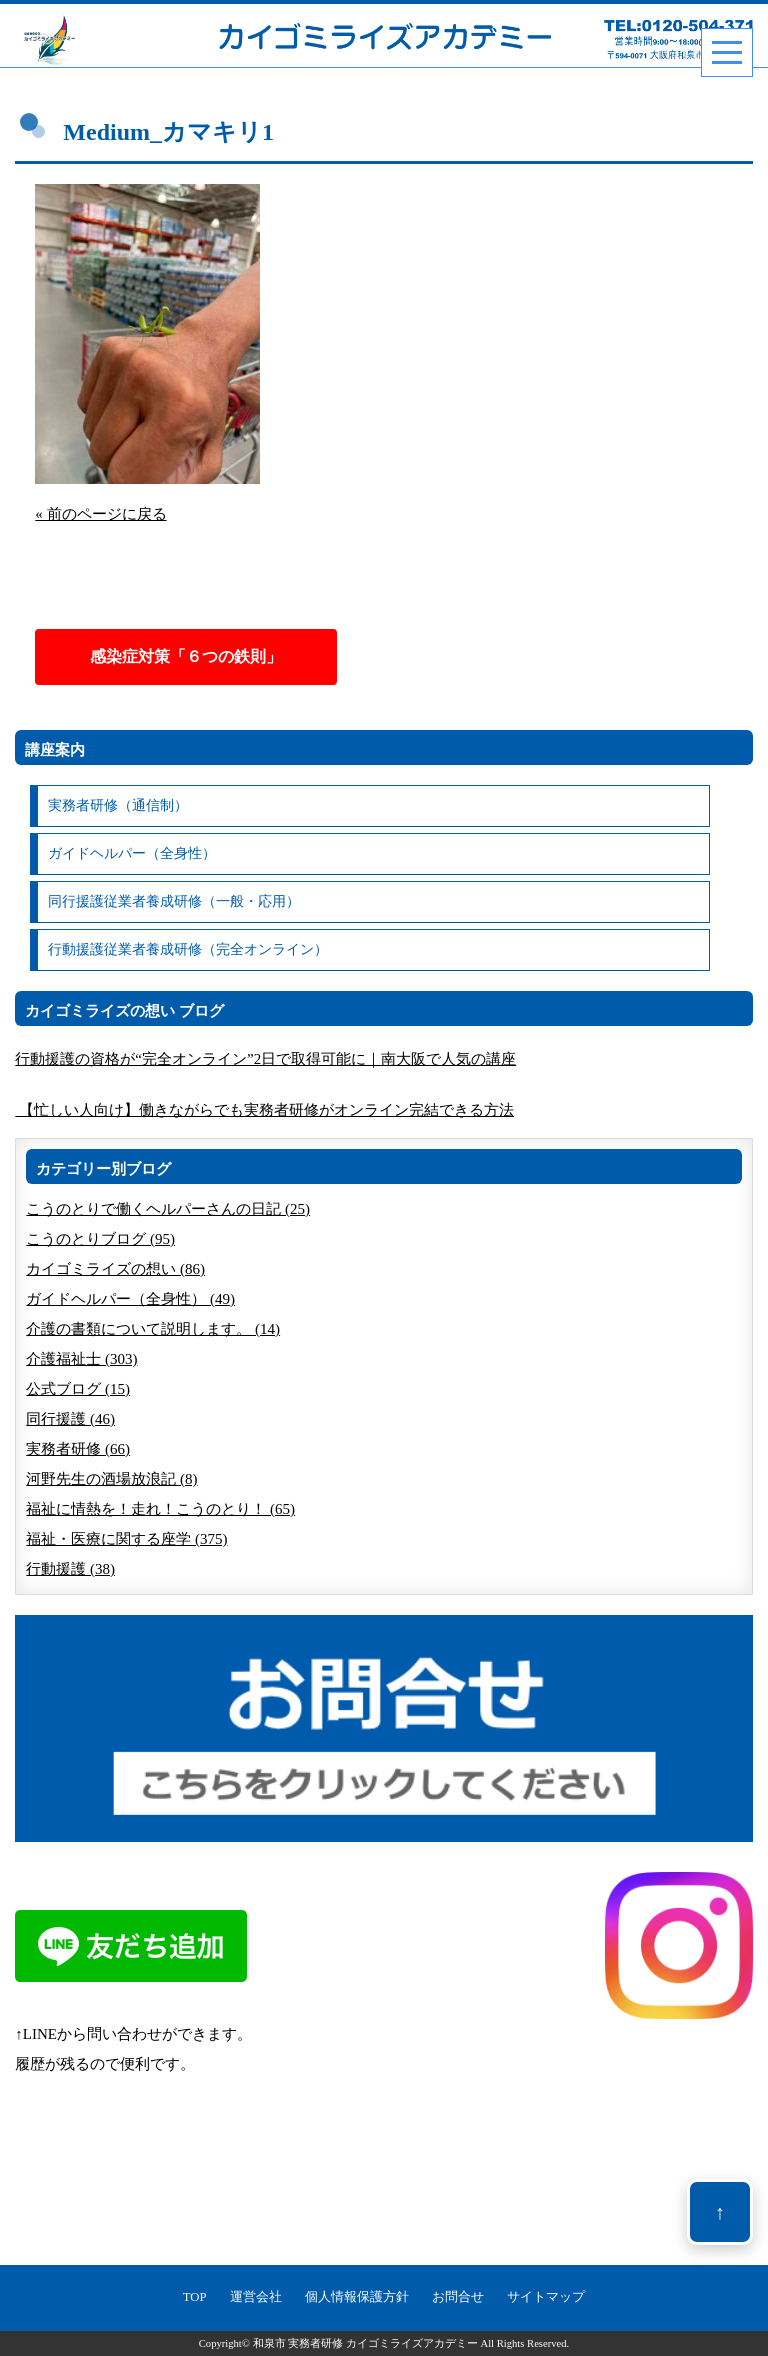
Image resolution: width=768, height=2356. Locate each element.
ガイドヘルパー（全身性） (132, 853)
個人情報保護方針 (357, 2297)
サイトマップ (546, 2297)
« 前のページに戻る (100, 514)
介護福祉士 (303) (81, 1359)
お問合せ (458, 2297)
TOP (195, 2297)
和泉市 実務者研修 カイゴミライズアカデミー (365, 2343)
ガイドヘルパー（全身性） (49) (130, 1299)
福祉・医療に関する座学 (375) (126, 1539)
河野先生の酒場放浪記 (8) (111, 1479)
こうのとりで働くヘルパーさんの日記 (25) (168, 1209)
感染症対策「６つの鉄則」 (186, 656)
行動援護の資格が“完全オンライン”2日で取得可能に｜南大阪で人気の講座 (265, 1059)
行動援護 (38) (70, 1569)
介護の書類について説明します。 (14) (153, 1329)
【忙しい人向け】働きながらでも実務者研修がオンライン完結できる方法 (264, 1110)
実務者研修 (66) (78, 1449)
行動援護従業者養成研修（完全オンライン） (188, 949)
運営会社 (256, 2297)
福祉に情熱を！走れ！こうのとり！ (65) (160, 1509)
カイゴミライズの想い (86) (115, 1269)
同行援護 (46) (70, 1419)
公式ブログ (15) (78, 1389)
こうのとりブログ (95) (100, 1239)
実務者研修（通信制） (118, 805)
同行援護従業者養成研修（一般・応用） (174, 901)
